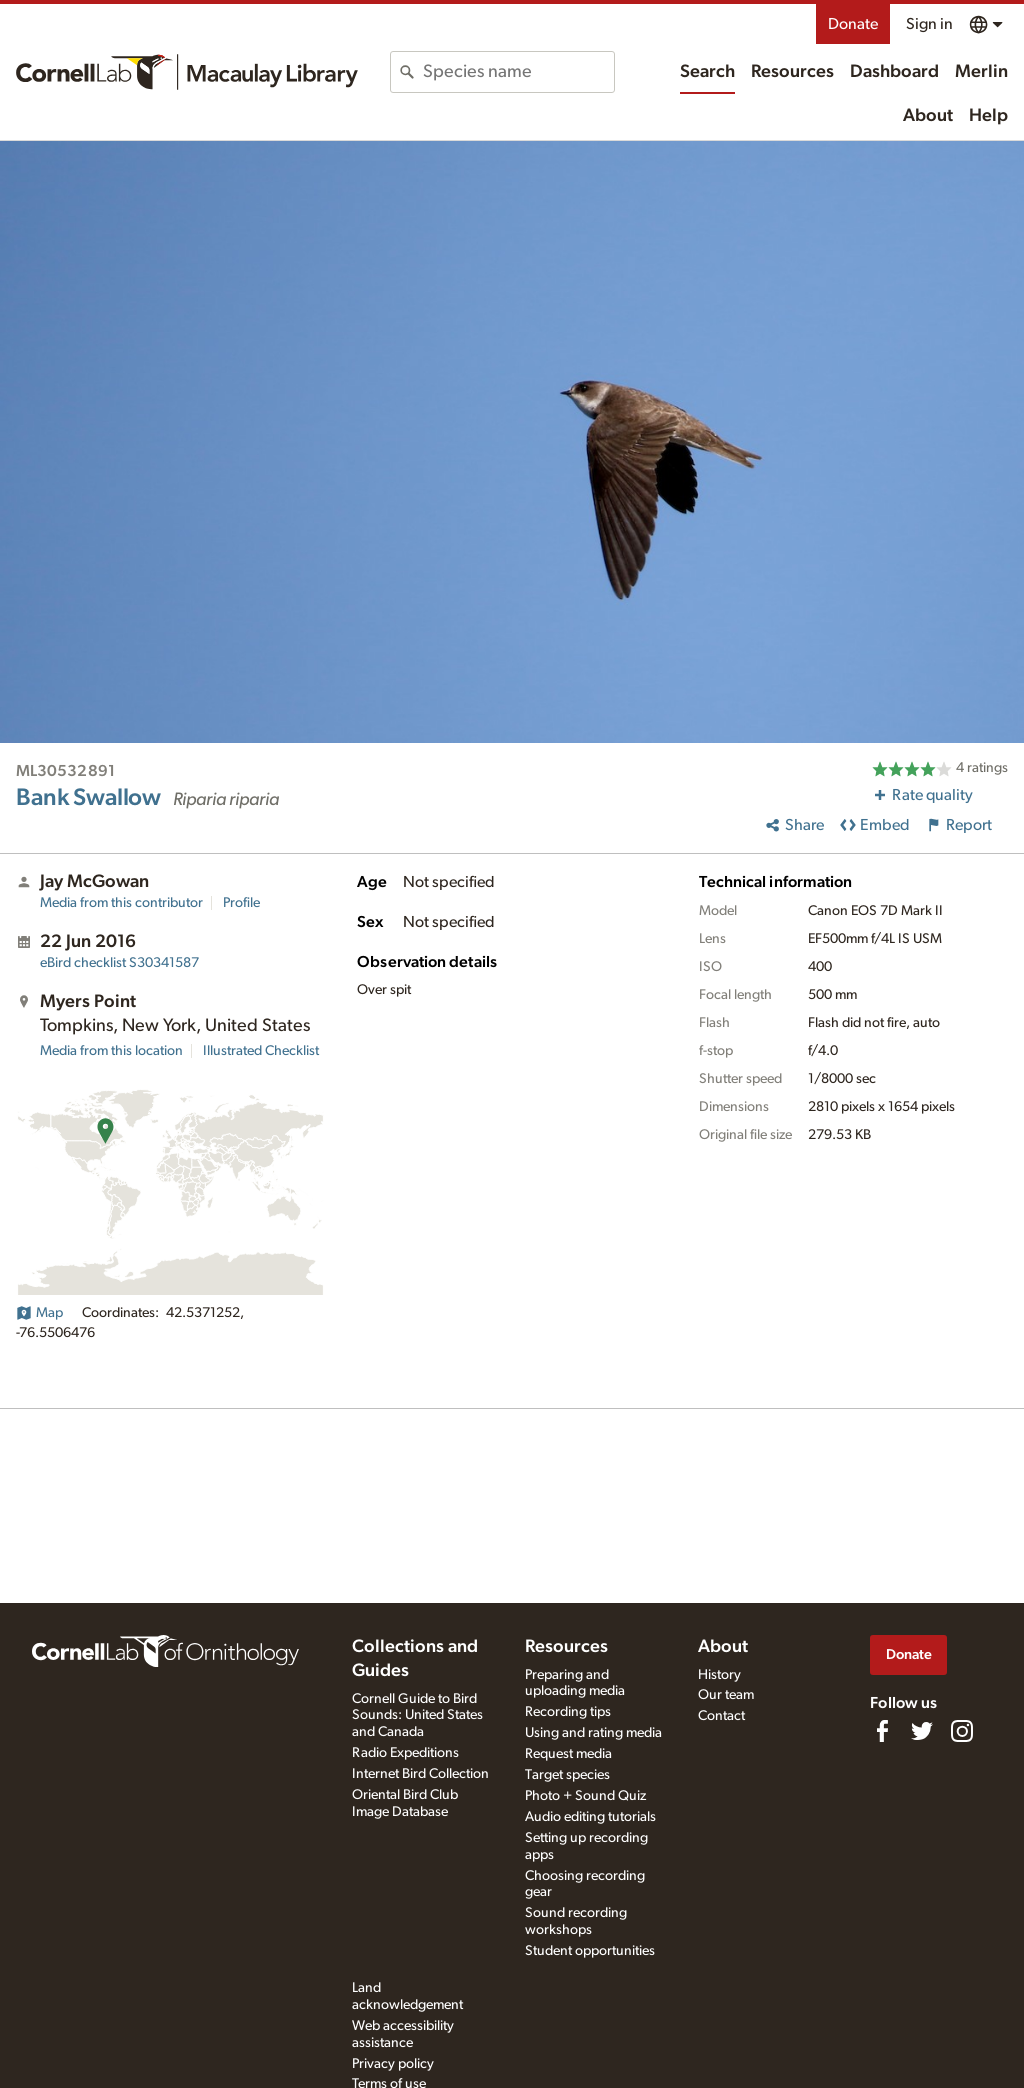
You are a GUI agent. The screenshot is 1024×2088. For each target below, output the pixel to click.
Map (39, 1313)
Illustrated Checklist (261, 1051)
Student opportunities (590, 1951)
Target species (567, 1775)
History (719, 1675)
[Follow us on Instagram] (962, 1731)
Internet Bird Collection (420, 1774)
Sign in (929, 24)
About (928, 116)
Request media (568, 1754)
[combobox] (518, 72)
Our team (726, 1695)
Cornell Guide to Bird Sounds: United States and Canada (417, 1716)
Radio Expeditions (405, 1753)
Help (988, 116)
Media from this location (111, 1051)
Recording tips (568, 1712)
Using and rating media (593, 1733)
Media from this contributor (121, 903)
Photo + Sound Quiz (585, 1796)
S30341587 (119, 963)
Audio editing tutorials (590, 1817)
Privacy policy (393, 2064)
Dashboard (894, 72)
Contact (721, 1716)
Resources (792, 72)
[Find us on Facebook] (882, 1731)
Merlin (981, 72)
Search (707, 72)
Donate (853, 24)
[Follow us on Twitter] (922, 1731)
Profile (241, 903)
